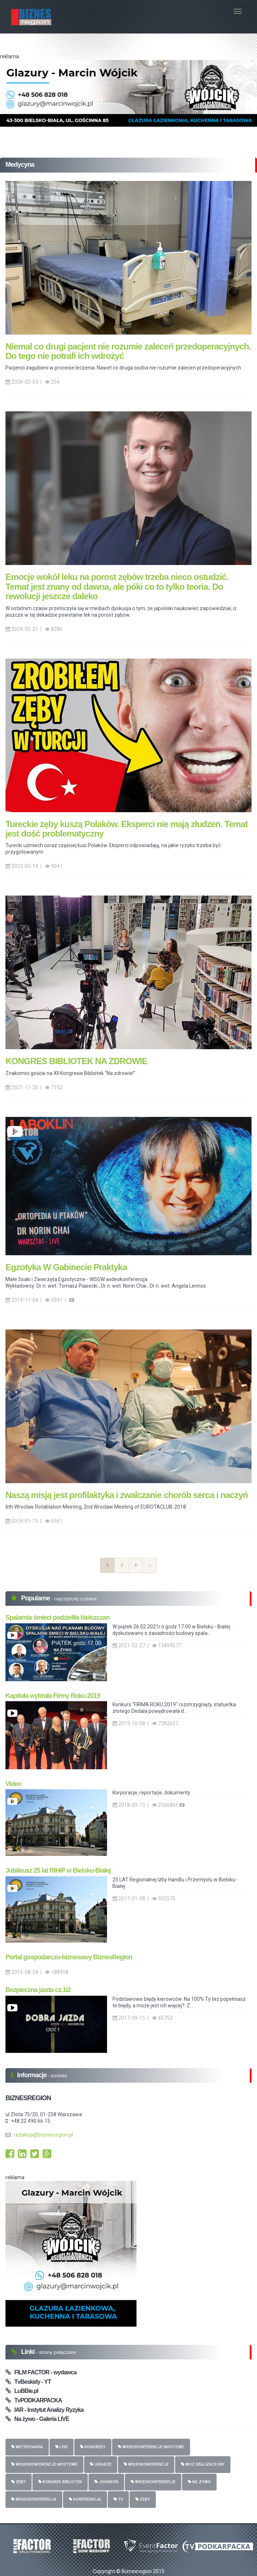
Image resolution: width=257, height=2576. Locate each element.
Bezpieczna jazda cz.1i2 (38, 1990)
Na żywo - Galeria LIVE (37, 2419)
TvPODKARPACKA (33, 2400)
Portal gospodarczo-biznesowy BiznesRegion (68, 1957)
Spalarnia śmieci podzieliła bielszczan (57, 1617)
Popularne (36, 1598)
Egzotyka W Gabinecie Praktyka (66, 1267)
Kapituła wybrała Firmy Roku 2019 (52, 1695)
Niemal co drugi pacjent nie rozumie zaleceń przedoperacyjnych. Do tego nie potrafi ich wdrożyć (128, 351)
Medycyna (19, 164)
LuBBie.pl (21, 2391)
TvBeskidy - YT (28, 2382)
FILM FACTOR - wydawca (40, 2372)
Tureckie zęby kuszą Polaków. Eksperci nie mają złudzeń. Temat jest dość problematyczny (126, 828)
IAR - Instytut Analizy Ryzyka (44, 2410)
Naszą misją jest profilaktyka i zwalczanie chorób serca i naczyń (126, 1495)
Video (13, 1783)
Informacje (32, 2075)
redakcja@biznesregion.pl (43, 2135)
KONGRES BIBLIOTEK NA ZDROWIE (76, 1061)
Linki (28, 2351)
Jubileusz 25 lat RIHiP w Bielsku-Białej (58, 1870)
